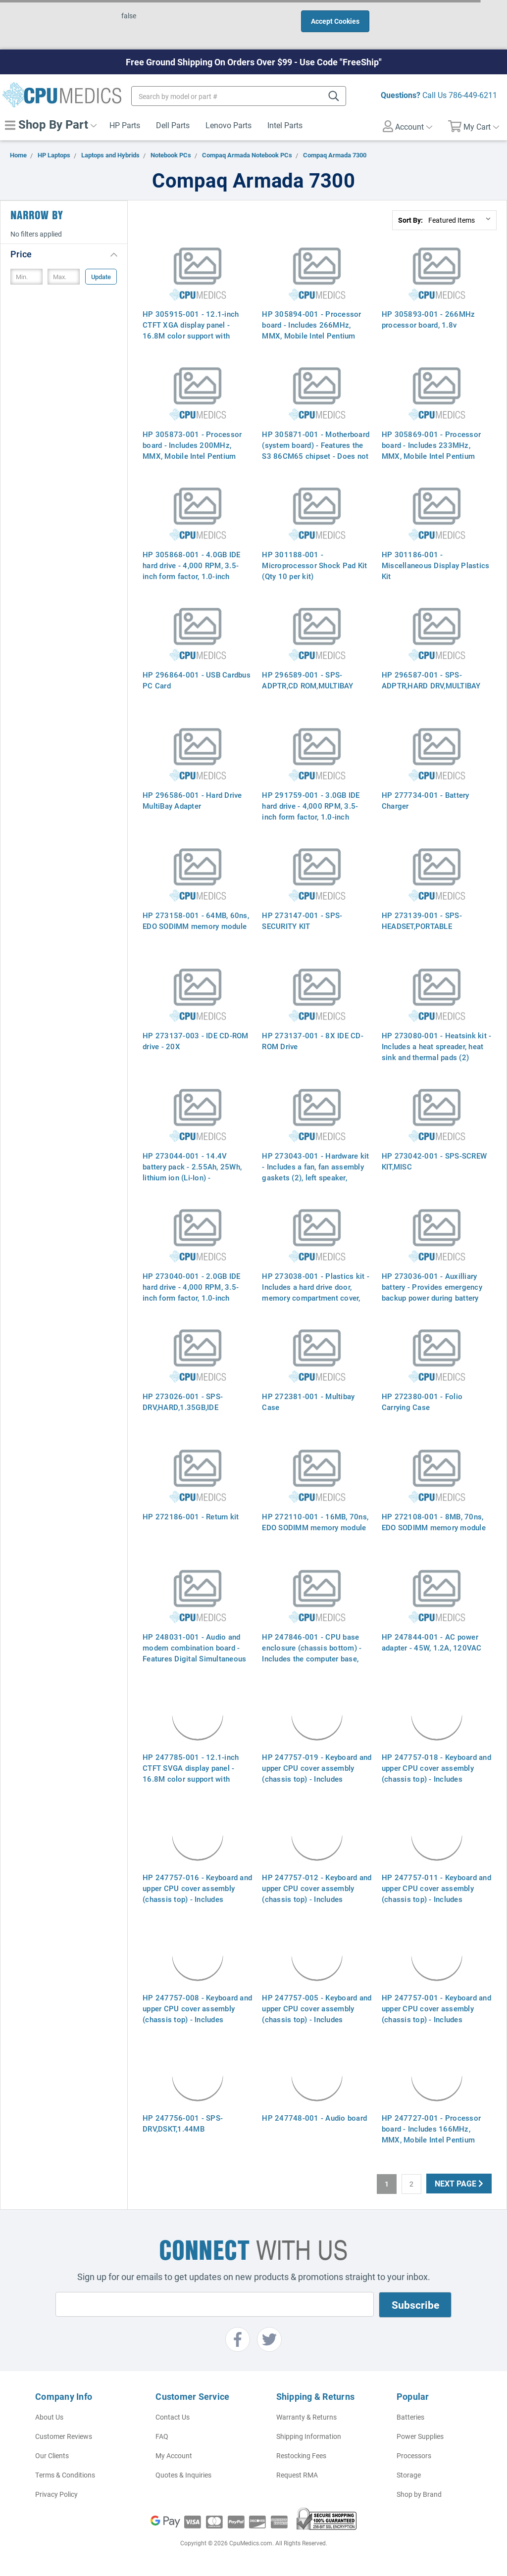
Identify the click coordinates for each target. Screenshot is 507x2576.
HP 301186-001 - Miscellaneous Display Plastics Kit (436, 565)
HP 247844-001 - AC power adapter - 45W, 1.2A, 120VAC (432, 1642)
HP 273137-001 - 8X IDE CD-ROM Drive (312, 1040)
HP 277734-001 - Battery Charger (425, 800)
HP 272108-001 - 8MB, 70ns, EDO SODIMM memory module (434, 1521)
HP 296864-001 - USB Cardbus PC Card (197, 680)
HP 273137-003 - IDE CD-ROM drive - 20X (196, 1040)
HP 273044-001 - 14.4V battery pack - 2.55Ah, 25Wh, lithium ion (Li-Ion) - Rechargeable (192, 1172)
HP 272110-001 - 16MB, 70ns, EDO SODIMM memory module (315, 1521)
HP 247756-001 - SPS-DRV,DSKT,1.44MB (183, 2123)
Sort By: (410, 220)
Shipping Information (308, 2436)
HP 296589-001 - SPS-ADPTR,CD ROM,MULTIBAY (307, 680)
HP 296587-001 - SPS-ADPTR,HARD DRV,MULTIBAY (431, 680)
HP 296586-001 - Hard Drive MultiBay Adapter (192, 800)
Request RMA (297, 2474)
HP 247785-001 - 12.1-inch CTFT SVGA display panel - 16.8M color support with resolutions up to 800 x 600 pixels (191, 1778)
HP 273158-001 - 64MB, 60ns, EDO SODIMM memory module (196, 920)
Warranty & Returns (306, 2417)
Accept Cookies (335, 21)
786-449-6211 (473, 95)
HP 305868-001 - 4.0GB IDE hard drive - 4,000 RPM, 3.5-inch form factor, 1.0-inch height (191, 570)
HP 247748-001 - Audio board (314, 2118)
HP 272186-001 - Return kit (191, 1516)
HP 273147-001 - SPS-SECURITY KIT (302, 920)
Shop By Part (51, 124)
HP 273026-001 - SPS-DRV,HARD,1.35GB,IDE (183, 1401)
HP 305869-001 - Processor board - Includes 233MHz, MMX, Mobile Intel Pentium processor (431, 450)
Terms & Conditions (65, 2474)
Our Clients (52, 2455)
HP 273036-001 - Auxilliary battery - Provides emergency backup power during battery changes (432, 1292)
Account (407, 126)
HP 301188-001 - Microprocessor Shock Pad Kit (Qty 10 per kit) (314, 565)
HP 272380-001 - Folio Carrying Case (422, 1401)
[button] (63, 253)
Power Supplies (420, 2436)
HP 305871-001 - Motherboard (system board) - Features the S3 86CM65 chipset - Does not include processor (315, 450)
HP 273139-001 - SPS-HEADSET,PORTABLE (422, 920)
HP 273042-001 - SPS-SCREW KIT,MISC (434, 1161)
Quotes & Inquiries (183, 2474)
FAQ (161, 2436)
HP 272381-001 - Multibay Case (308, 1401)
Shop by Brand (419, 2494)
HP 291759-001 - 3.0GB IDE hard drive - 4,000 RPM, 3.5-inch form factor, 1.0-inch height (310, 811)
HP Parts (124, 125)
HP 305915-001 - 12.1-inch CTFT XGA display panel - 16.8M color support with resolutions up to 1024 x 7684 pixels (195, 335)
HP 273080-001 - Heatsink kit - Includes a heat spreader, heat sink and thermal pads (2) (436, 1046)
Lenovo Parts (228, 125)
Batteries (410, 2417)
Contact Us (172, 2417)
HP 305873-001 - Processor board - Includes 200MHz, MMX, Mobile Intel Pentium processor (192, 450)
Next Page (459, 2183)
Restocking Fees (301, 2455)
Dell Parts (173, 125)
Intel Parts (285, 125)
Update (101, 276)
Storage (409, 2474)
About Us (49, 2417)
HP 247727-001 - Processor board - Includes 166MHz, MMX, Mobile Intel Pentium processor (431, 2134)
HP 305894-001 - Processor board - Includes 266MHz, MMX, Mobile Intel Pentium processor (311, 330)
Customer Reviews (63, 2436)
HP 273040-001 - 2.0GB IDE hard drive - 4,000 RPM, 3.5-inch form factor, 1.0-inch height (191, 1292)
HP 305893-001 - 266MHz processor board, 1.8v (428, 319)
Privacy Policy (56, 2494)
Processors (414, 2455)
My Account (173, 2455)
